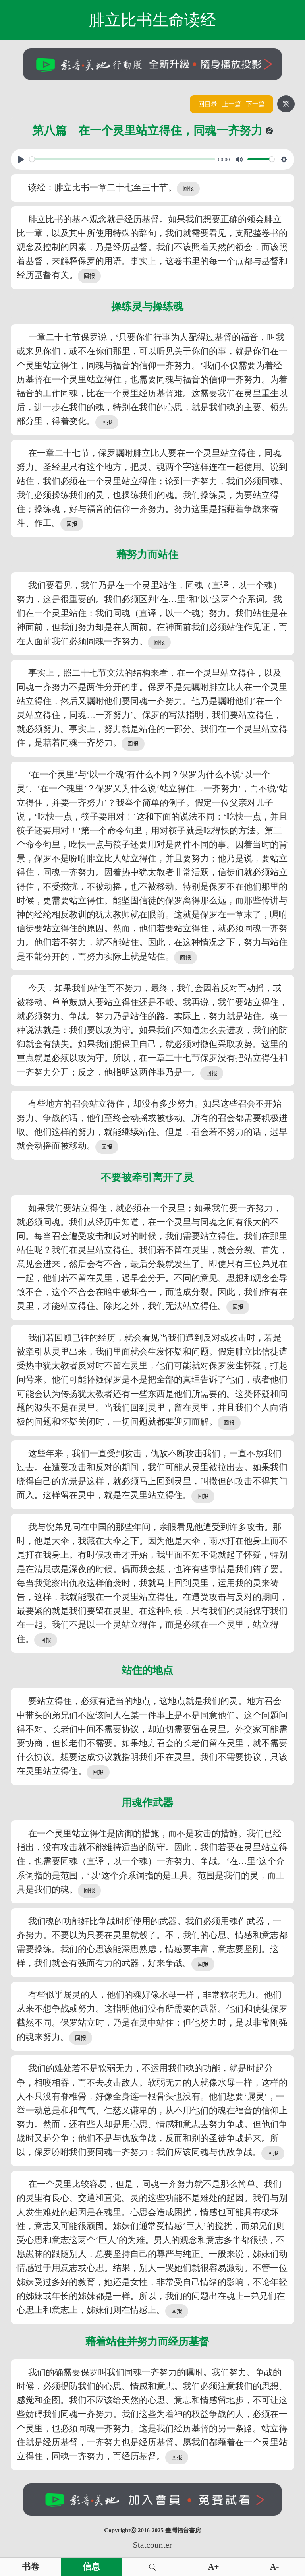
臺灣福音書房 (183, 2530)
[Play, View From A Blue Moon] (21, 159)
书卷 (30, 2567)
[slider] (122, 159)
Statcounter (152, 2545)
